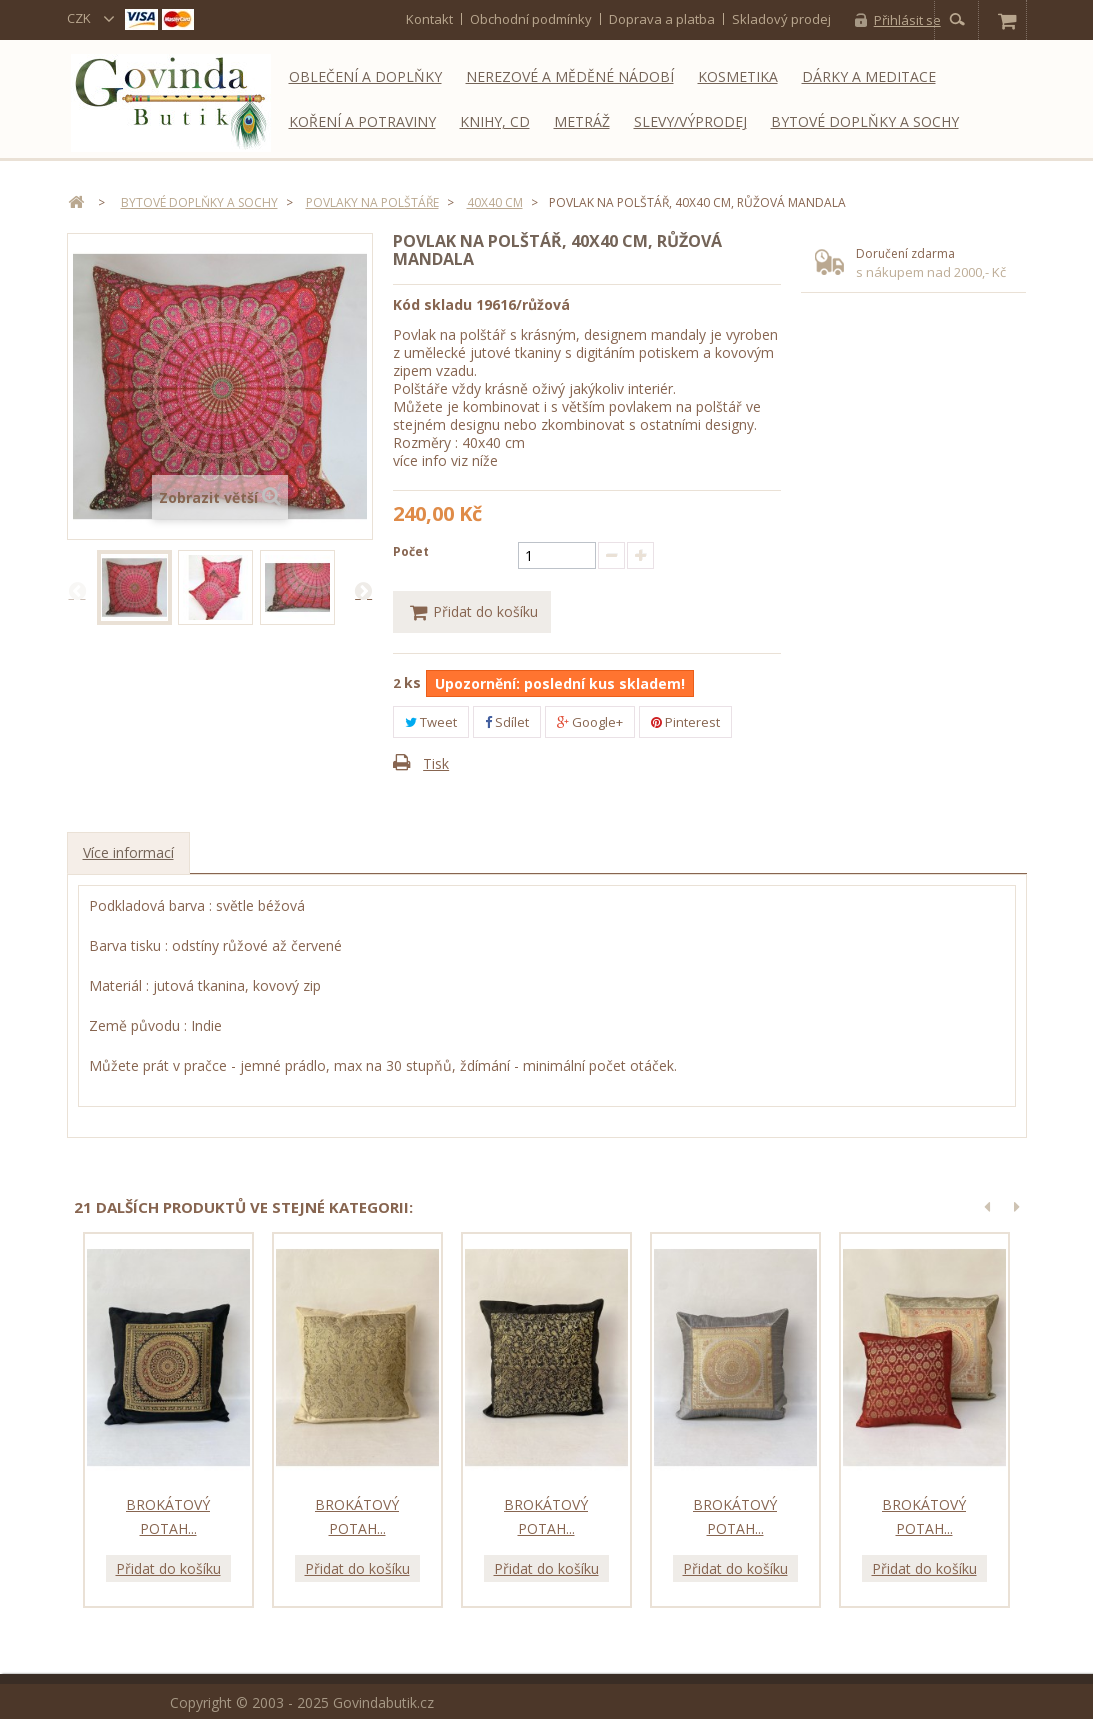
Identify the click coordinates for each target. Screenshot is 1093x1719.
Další (363, 590)
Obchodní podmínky (531, 19)
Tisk (436, 764)
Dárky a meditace (869, 76)
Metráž (582, 121)
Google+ (590, 722)
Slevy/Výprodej (690, 121)
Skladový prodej (781, 19)
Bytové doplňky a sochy (865, 121)
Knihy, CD (495, 121)
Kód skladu (432, 304)
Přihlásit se (907, 20)
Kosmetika (738, 76)
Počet (411, 551)
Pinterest (685, 722)
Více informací (128, 853)
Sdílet (507, 722)
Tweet (431, 722)
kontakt (429, 19)
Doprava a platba (662, 19)
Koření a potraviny (362, 121)
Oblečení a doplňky (365, 76)
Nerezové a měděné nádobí (570, 76)
